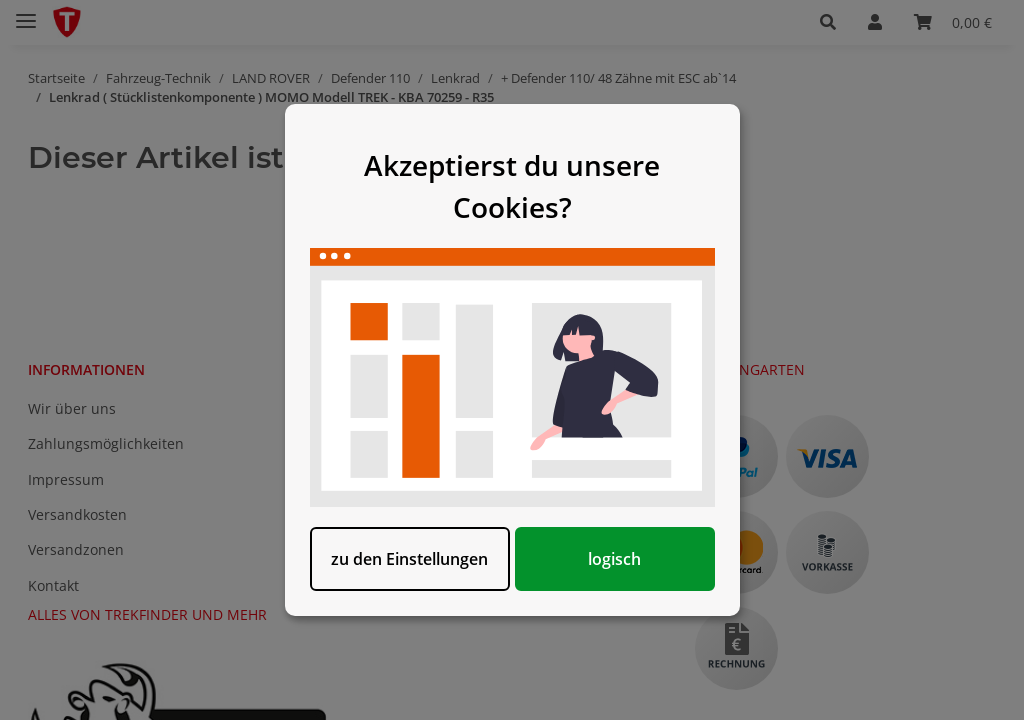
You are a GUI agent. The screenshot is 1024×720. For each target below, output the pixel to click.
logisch (614, 559)
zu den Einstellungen (409, 559)
